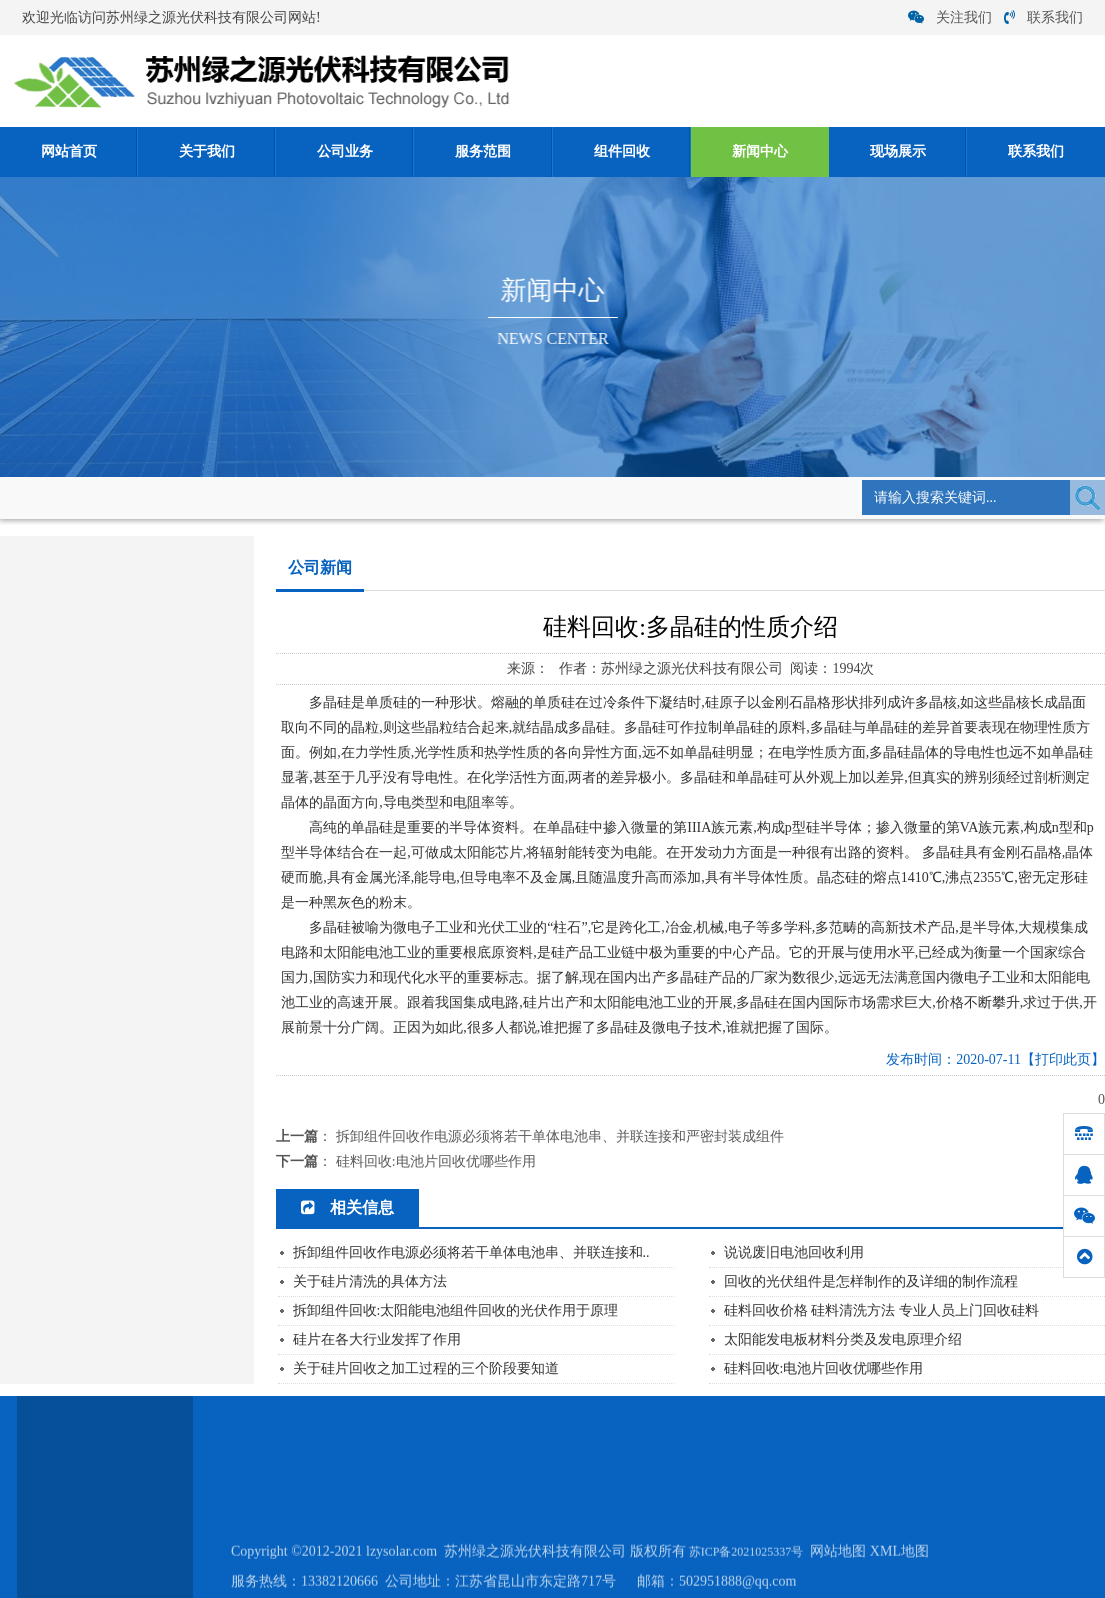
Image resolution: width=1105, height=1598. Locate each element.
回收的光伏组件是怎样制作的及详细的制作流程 (871, 1282)
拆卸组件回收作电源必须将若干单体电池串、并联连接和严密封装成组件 (560, 1136)
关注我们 (950, 17)
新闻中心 (760, 151)
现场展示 (898, 151)
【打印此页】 (1063, 1059)
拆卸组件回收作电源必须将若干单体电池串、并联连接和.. (471, 1253)
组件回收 (622, 151)
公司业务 (345, 151)
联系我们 (1043, 17)
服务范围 (483, 151)
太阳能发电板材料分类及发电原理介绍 (843, 1340)
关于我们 (207, 151)
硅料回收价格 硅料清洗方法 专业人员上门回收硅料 (881, 1311)
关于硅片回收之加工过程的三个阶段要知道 (426, 1369)
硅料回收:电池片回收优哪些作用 (436, 1161)
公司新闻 (315, 496)
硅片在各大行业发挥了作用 (377, 1340)
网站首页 (69, 151)
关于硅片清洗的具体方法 (370, 1282)
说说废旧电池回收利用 (794, 1253)
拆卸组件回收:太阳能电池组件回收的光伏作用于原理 (456, 1311)
